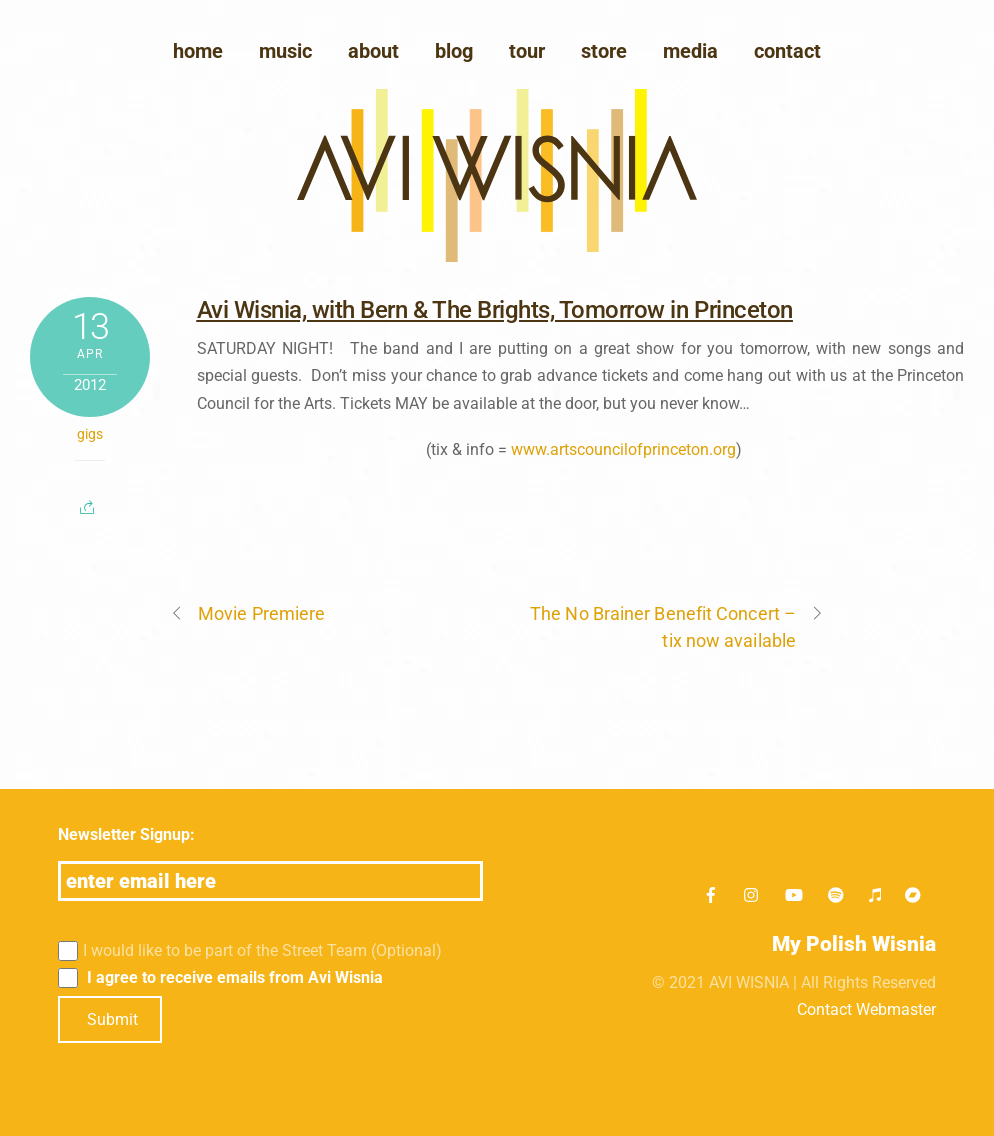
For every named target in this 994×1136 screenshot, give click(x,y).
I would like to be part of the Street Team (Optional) (250, 951)
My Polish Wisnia (854, 944)
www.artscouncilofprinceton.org (623, 449)
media (690, 51)
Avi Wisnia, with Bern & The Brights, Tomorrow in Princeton (495, 310)
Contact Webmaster (866, 1009)
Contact (787, 51)
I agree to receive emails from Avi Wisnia (220, 978)
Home (198, 51)
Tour (527, 51)
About (373, 51)
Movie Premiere (247, 613)
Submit (112, 1019)
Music (285, 51)
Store (604, 51)
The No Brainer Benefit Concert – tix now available (677, 625)
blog (454, 51)
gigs (90, 434)
